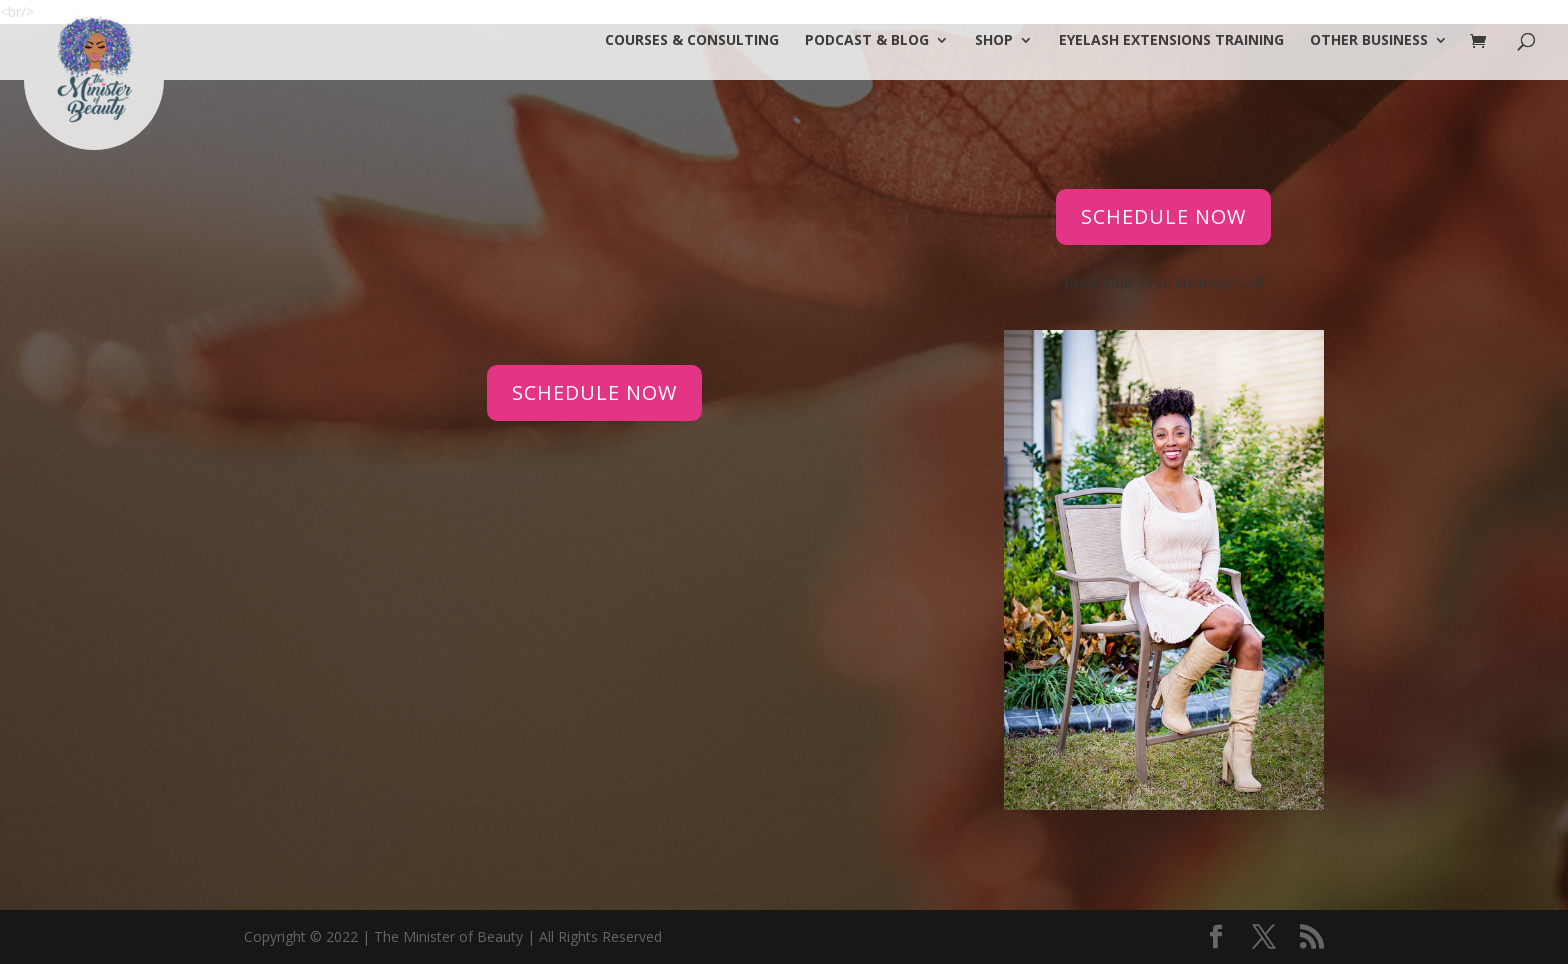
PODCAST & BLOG (867, 41)
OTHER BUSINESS (1369, 41)
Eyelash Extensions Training (1171, 41)
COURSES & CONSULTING (692, 41)
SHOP (994, 41)
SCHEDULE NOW (594, 392)
